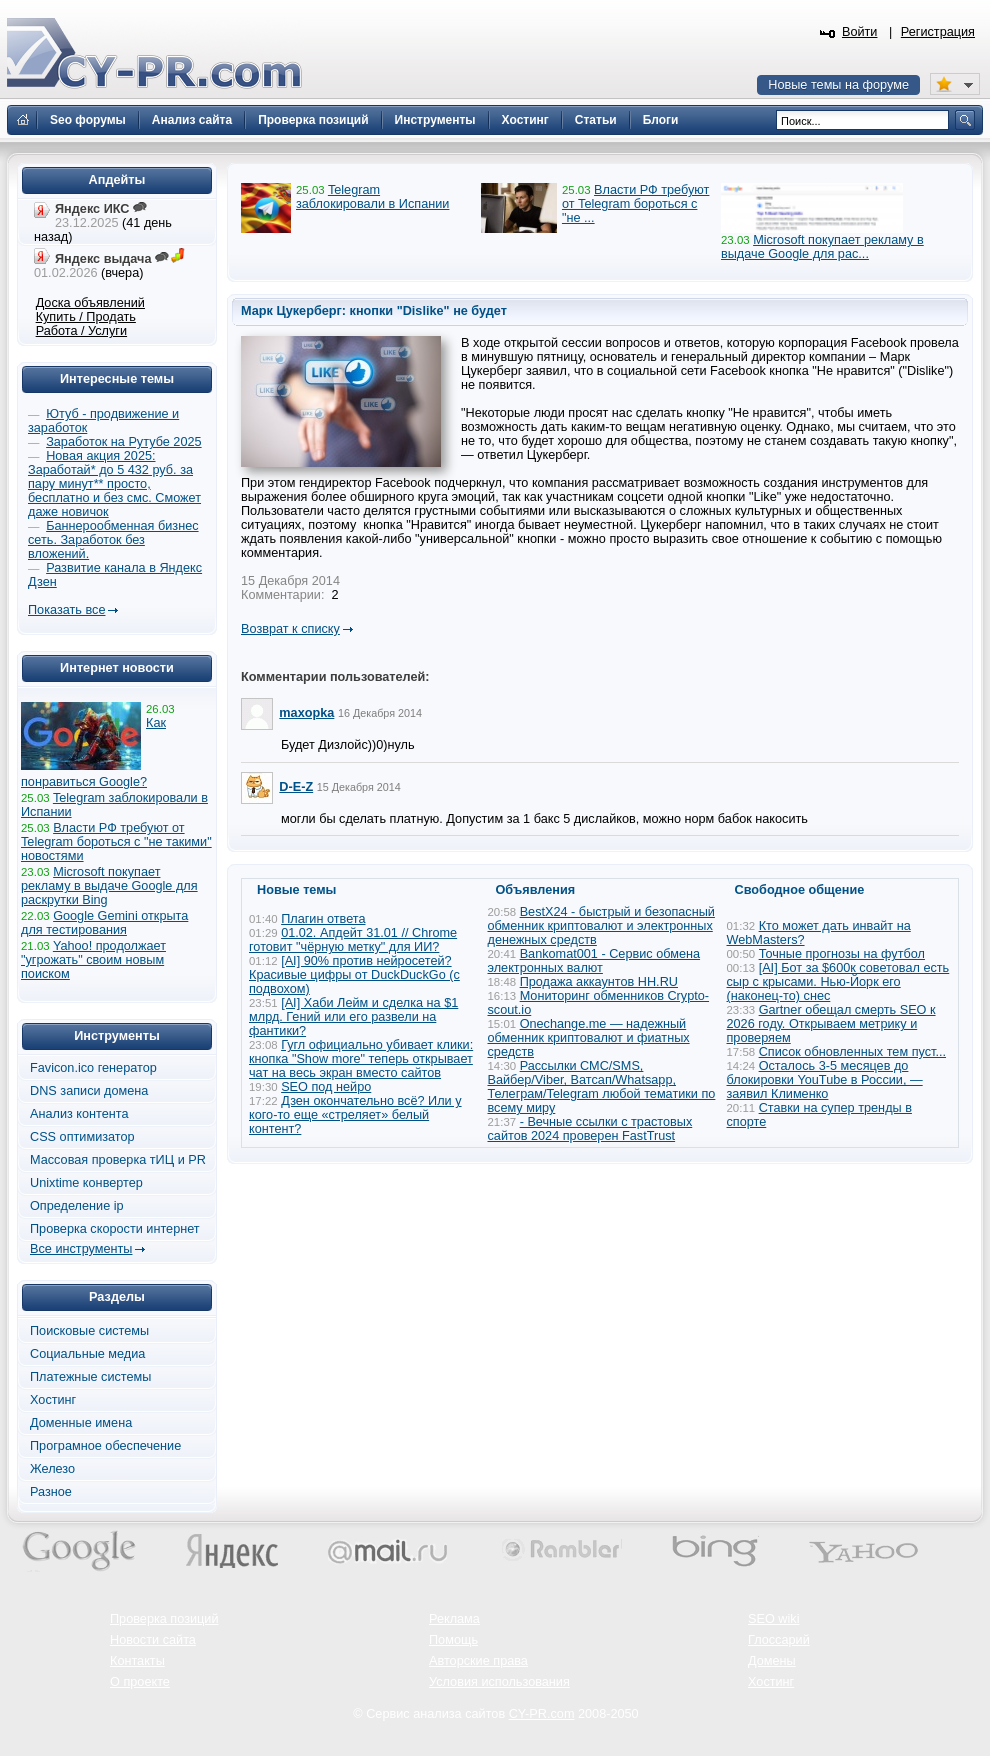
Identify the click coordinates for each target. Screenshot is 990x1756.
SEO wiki (773, 1619)
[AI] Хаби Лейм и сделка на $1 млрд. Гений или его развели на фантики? (353, 1017)
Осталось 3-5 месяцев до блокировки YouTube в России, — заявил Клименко (825, 1080)
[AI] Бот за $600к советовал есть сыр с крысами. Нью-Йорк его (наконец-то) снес (838, 982)
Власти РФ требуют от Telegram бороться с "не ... (635, 204)
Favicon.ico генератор (93, 1068)
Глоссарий (779, 1640)
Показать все (66, 610)
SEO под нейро (326, 1087)
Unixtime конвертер (86, 1183)
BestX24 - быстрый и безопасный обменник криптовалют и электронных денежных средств (601, 926)
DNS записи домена (89, 1091)
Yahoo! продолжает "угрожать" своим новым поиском (93, 960)
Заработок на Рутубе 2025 (123, 442)
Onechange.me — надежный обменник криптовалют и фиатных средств (589, 1038)
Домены (772, 1661)
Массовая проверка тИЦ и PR (118, 1160)
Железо (52, 1469)
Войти (860, 32)
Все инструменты (81, 1249)
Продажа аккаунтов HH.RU (599, 982)
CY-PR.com (542, 1714)
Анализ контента (79, 1114)
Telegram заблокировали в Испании (372, 197)
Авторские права (478, 1661)
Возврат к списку (290, 629)
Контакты (137, 1661)
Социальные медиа (87, 1354)
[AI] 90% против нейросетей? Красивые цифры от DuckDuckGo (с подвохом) (354, 975)
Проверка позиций (164, 1619)
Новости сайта (153, 1640)
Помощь (453, 1640)
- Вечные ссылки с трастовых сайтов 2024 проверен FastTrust (590, 1129)
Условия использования (499, 1682)
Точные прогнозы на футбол (842, 954)
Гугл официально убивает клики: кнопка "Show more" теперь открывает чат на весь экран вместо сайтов (361, 1059)
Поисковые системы (89, 1331)
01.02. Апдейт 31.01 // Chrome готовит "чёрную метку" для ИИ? (353, 940)
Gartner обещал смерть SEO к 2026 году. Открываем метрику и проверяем (831, 1024)
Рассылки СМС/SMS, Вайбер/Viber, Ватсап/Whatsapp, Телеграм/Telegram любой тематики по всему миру (602, 1087)
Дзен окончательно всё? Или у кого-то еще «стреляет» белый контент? (355, 1115)
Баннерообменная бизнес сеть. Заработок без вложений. (113, 540)
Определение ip (77, 1206)
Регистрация (938, 32)
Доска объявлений (90, 303)
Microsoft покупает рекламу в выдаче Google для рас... (822, 247)
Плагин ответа (323, 919)
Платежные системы (90, 1377)
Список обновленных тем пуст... (852, 1052)
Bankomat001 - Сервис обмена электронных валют (594, 961)
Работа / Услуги (81, 331)
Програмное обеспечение (105, 1446)
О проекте (140, 1682)
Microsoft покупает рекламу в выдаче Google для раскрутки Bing (109, 886)
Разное (51, 1492)
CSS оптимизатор (82, 1137)
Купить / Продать (86, 317)
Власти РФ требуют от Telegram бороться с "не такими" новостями (116, 842)
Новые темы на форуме (838, 85)
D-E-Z (296, 787)
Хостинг (53, 1400)
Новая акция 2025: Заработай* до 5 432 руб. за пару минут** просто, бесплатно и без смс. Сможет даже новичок (114, 484)
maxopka (306, 713)
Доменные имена (81, 1423)
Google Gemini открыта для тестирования (104, 923)
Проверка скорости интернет (115, 1229)
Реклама (454, 1619)
